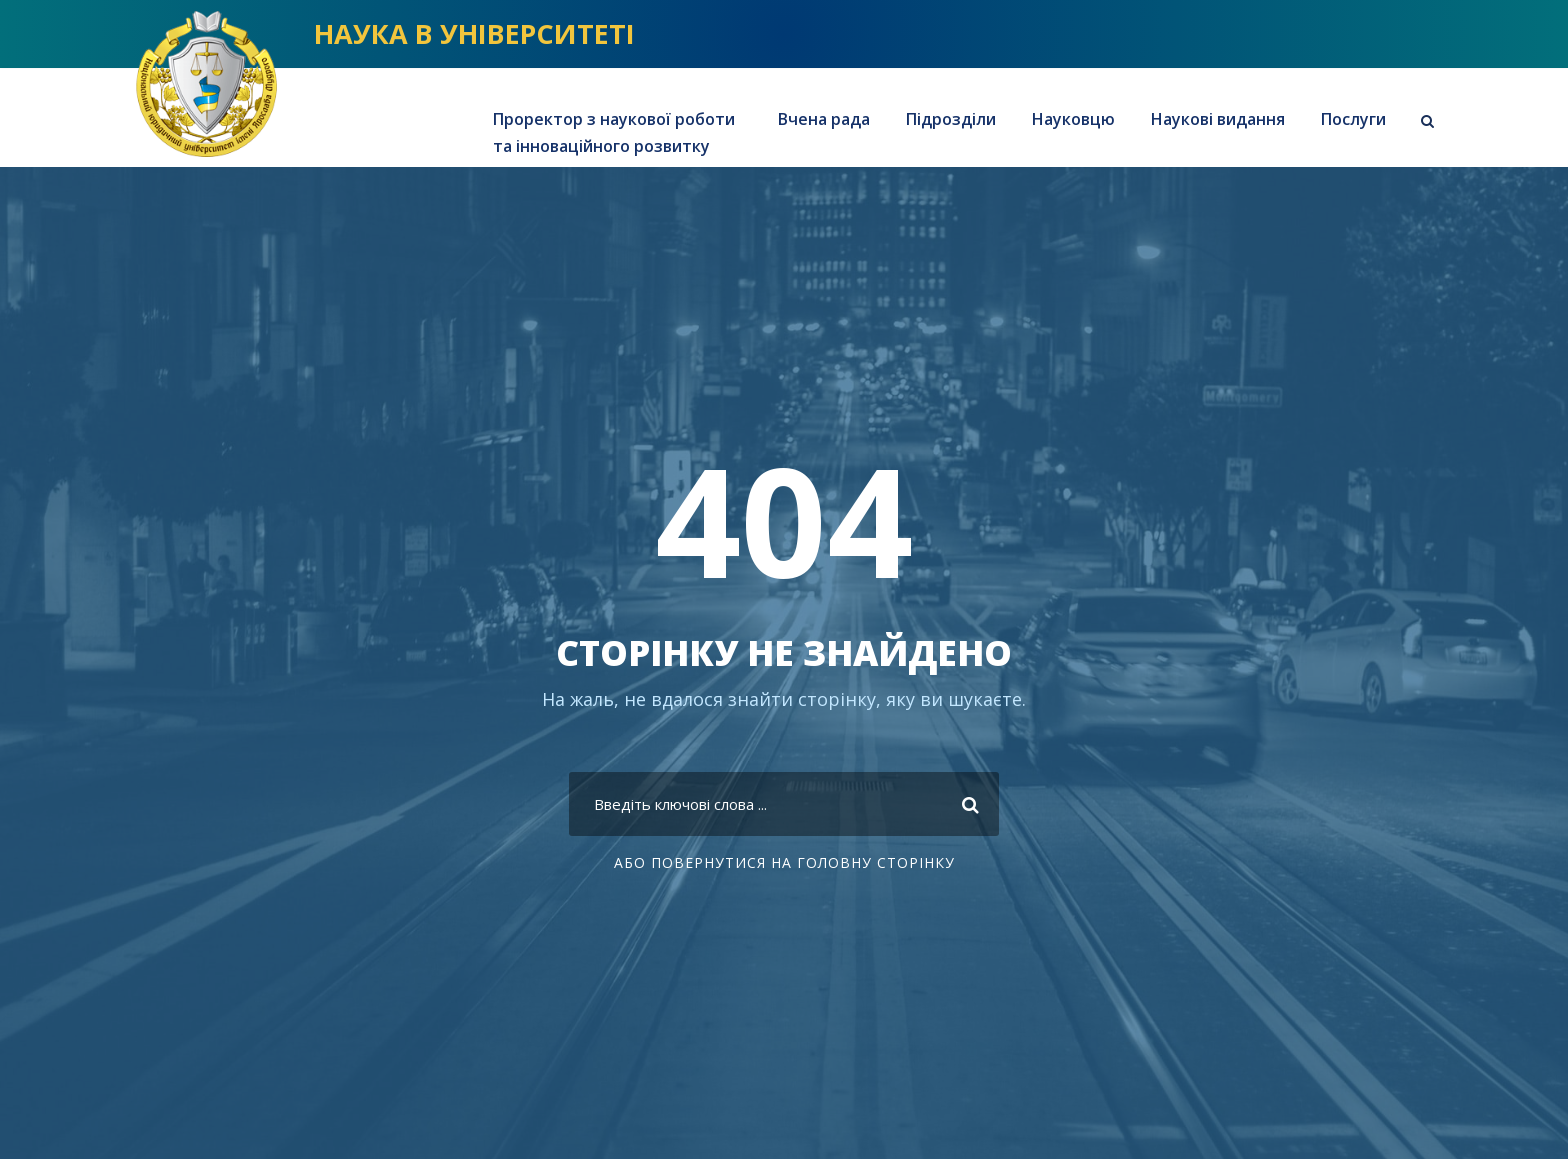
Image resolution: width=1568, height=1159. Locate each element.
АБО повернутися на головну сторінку (784, 862)
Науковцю (1073, 119)
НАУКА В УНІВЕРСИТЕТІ (474, 33)
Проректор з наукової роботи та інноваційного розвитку (614, 132)
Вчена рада (824, 119)
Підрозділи (951, 119)
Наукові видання (1218, 119)
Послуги (1353, 119)
